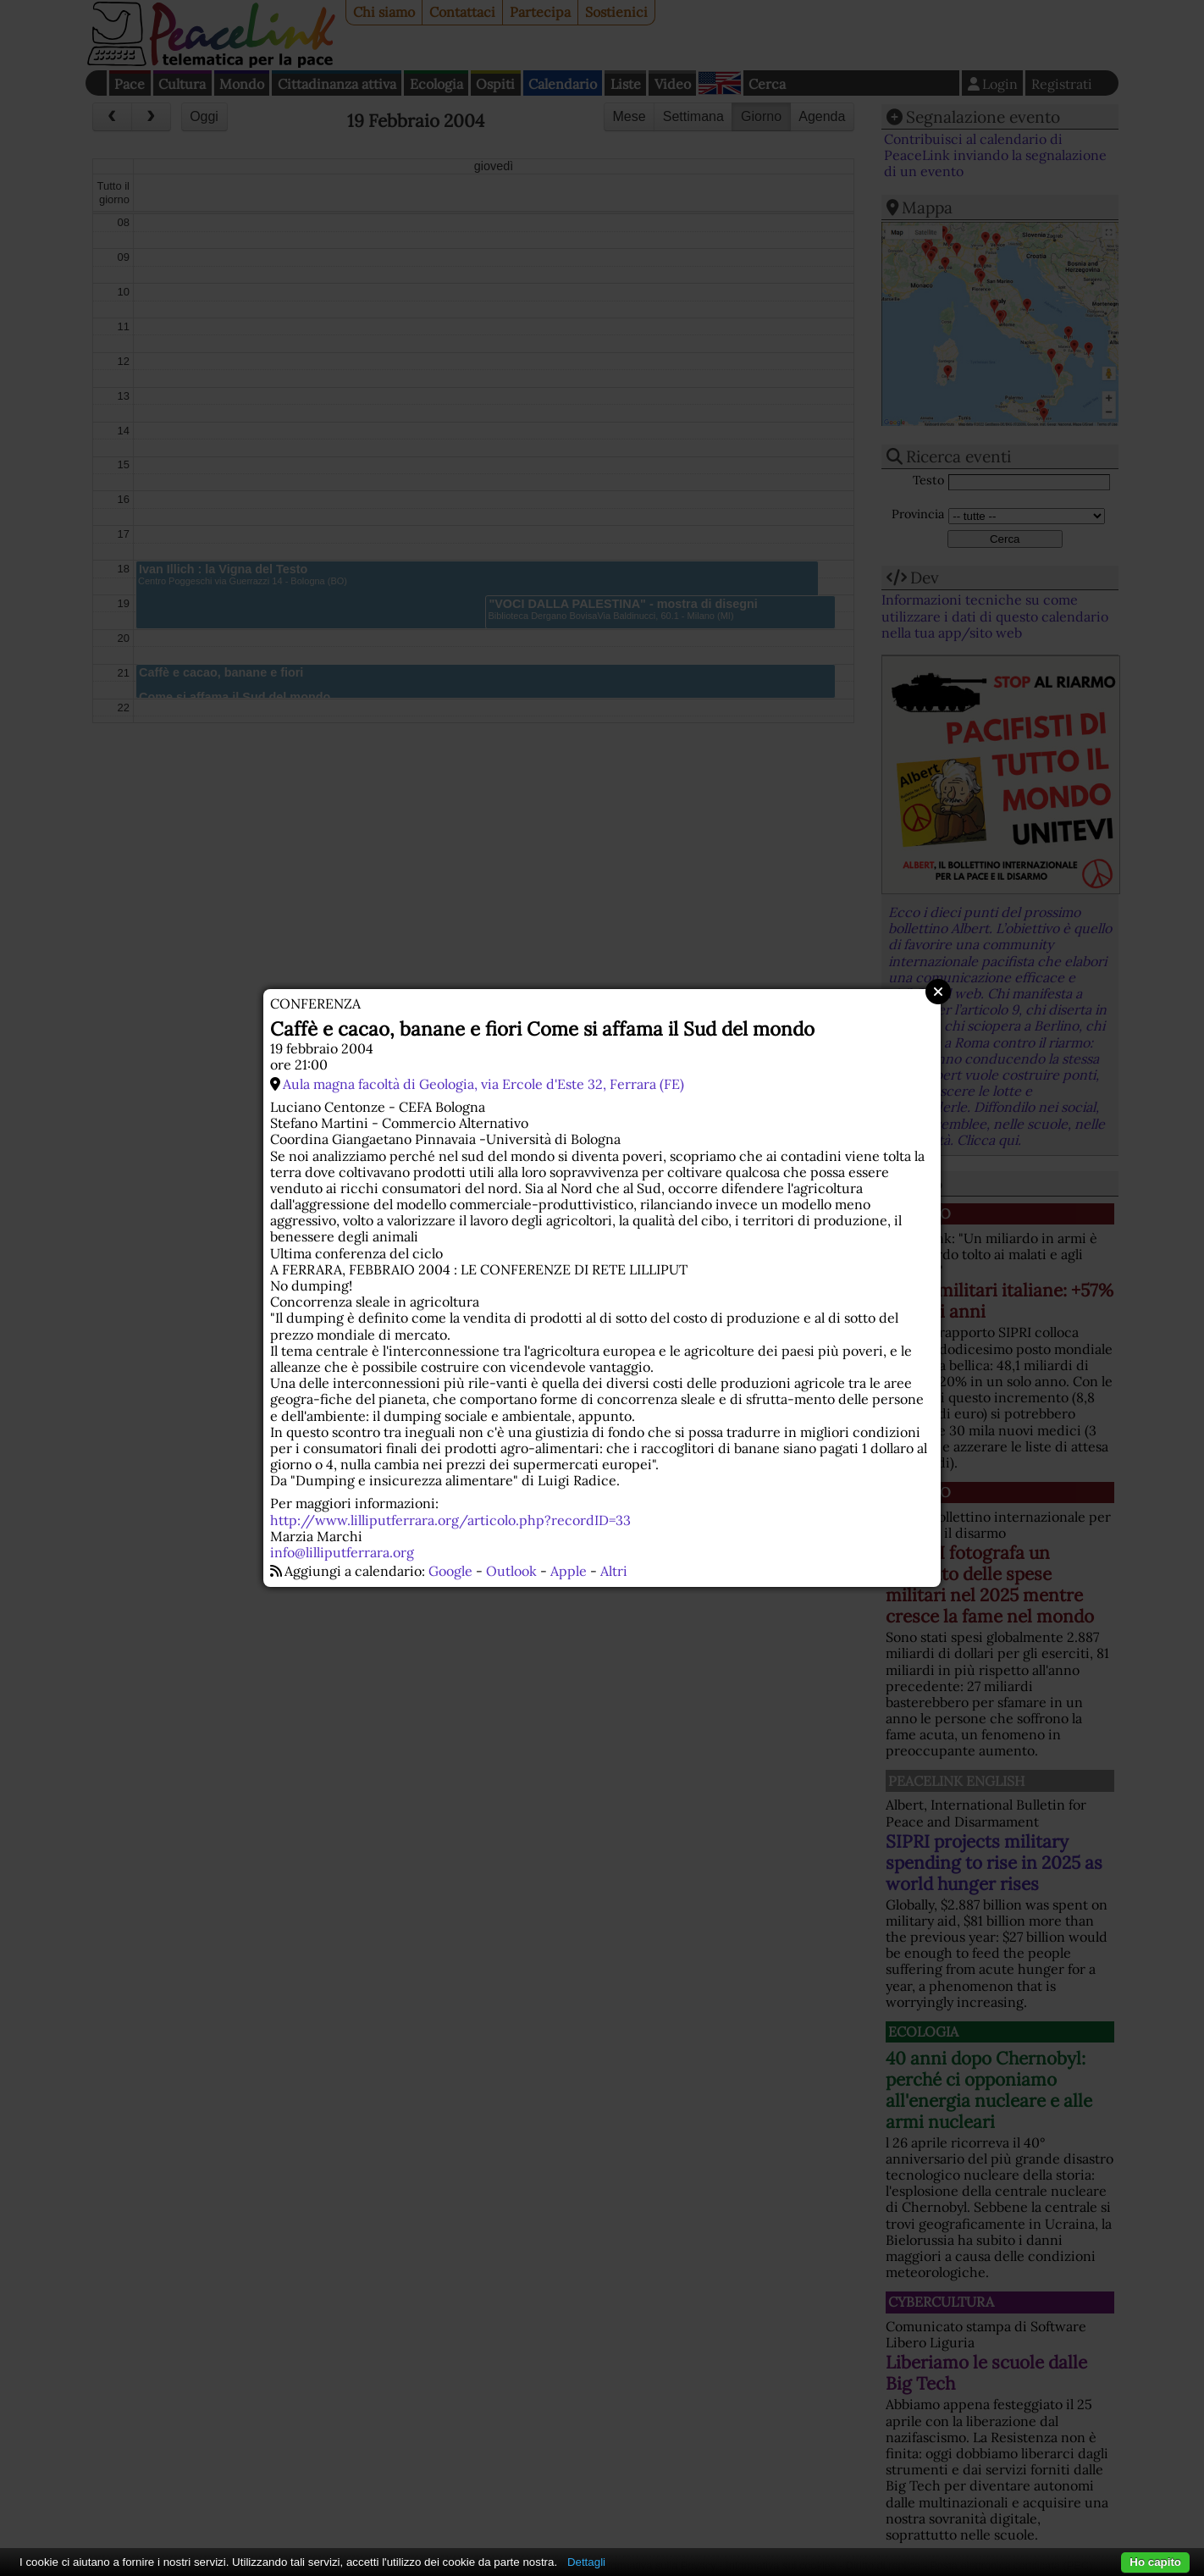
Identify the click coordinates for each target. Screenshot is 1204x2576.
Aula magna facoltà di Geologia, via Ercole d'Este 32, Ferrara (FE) (483, 1083)
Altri (613, 1570)
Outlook (511, 1570)
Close (938, 991)
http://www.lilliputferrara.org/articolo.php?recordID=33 (450, 1520)
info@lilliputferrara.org (342, 1552)
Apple (568, 1570)
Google (450, 1570)
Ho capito (1155, 2562)
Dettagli (586, 2562)
